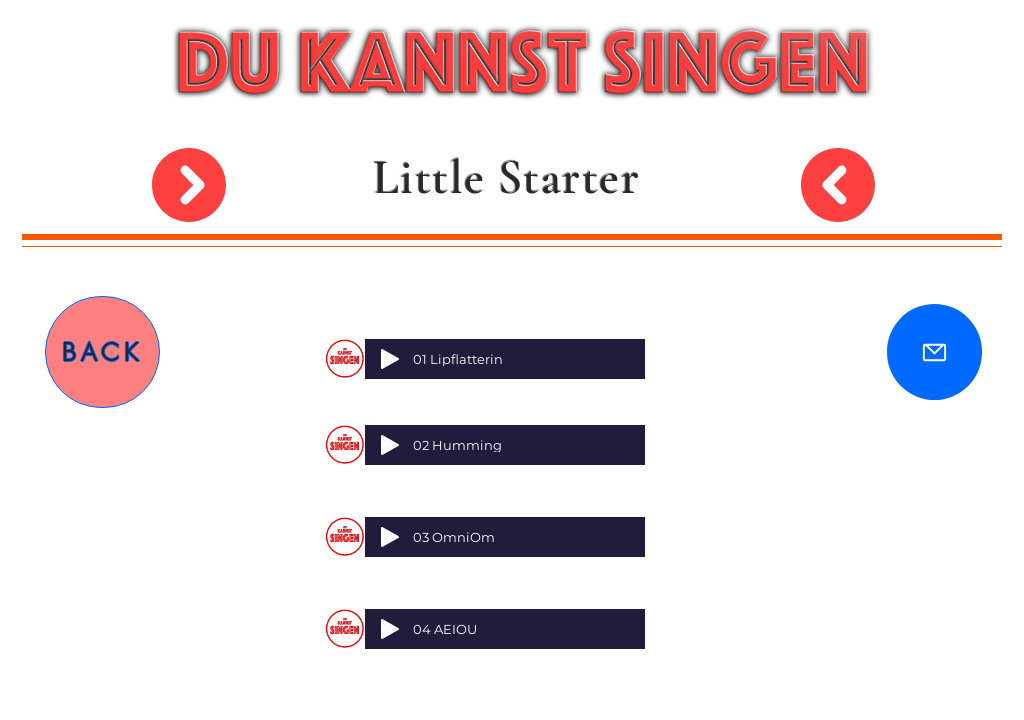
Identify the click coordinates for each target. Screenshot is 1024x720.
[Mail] (934, 352)
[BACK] (102, 352)
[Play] (390, 359)
